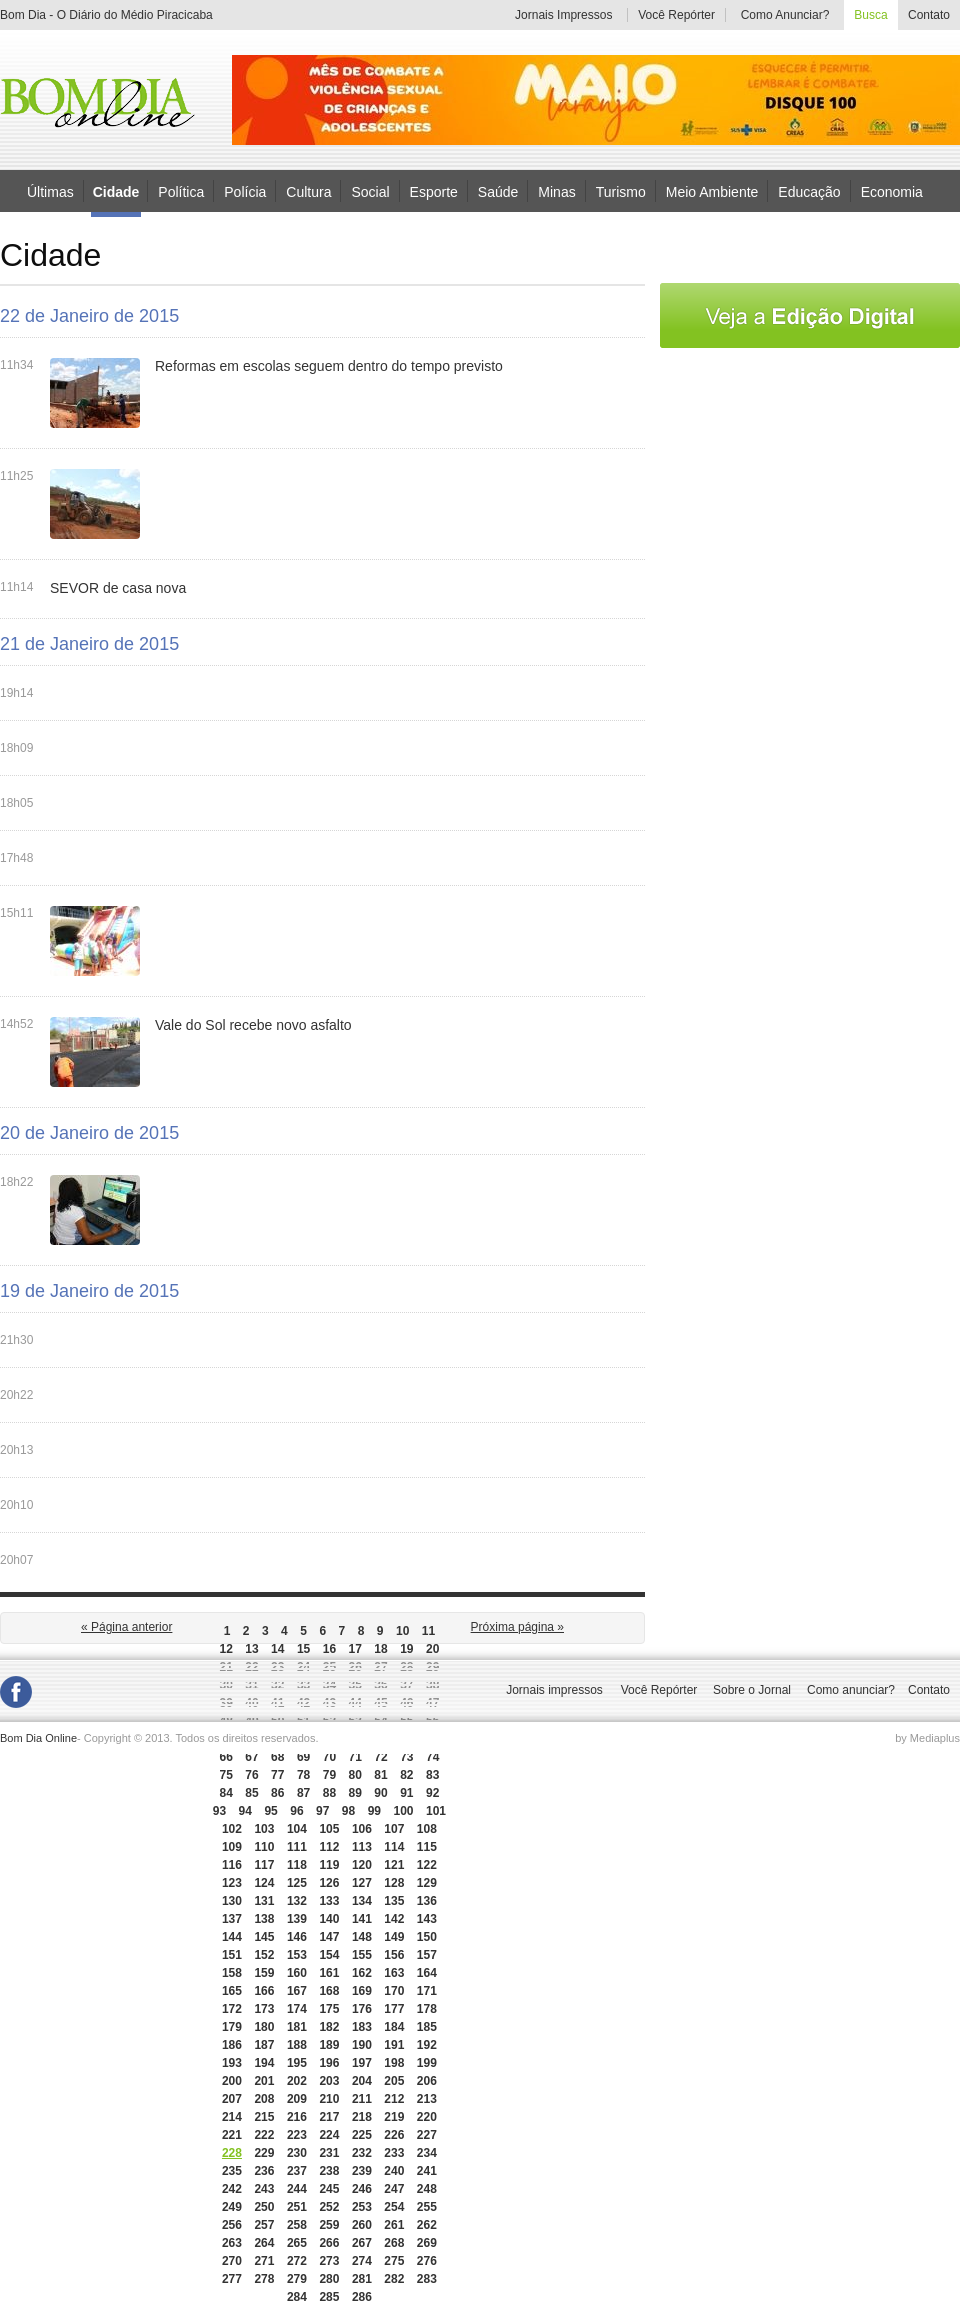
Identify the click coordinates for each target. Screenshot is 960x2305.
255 (427, 2207)
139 (297, 1919)
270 (232, 2261)
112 (329, 1847)
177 (394, 2009)
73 (406, 1757)
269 (427, 2243)
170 (394, 1991)
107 (394, 1829)
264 (264, 2243)
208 (264, 2099)
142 (394, 1919)
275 (394, 2261)
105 (329, 1829)
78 (303, 1775)
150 (427, 1937)
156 (394, 1955)
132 (297, 1901)
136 (427, 1901)
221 (232, 2135)
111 (297, 1847)
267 (362, 2243)
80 (355, 1775)
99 (374, 1811)
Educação (809, 191)
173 (264, 2009)
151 (232, 1955)
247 (394, 2189)
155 (362, 1955)
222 (264, 2135)
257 (264, 2225)
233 (394, 2153)
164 (427, 1973)
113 (362, 1847)
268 (394, 2243)
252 (329, 2207)
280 (329, 2279)
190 (362, 2045)
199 (427, 2063)
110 (264, 1847)
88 (329, 1793)
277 (232, 2279)
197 (362, 2063)
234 (427, 2153)
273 (329, 2261)
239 (362, 2171)
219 (394, 2117)
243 (264, 2189)
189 (329, 2045)
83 (432, 1775)
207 (232, 2099)
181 (297, 2027)
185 (427, 2027)
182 (329, 2027)
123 (232, 1883)
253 (362, 2207)
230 (297, 2153)
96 (296, 1811)
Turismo (621, 191)
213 (427, 2099)
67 (251, 1757)
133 (329, 1901)
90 (380, 1793)
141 (362, 1919)
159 (264, 1973)
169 (362, 1991)
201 (264, 2081)
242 (232, 2189)
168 (329, 1991)
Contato (929, 15)
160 (297, 1973)
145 (264, 1937)
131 (264, 1901)
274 (362, 2261)
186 (232, 2045)
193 (232, 2063)
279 (297, 2279)
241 (427, 2171)
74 (432, 1757)
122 (427, 1865)
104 (297, 1829)
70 (329, 1757)
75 (225, 1775)
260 (362, 2225)
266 (329, 2243)
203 (329, 2081)
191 (394, 2045)
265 (297, 2243)
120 (362, 1865)
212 (394, 2099)
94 (245, 1811)
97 (322, 1811)
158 (232, 1973)
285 (329, 2297)
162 (362, 1973)
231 (329, 2153)
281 (362, 2279)
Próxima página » (517, 1627)
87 (303, 1793)
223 (297, 2135)
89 (355, 1793)
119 (329, 1865)
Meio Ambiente (712, 191)
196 (329, 2063)
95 (270, 1811)
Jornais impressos (554, 1690)
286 (362, 2297)
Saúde (498, 191)
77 (277, 1775)
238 (329, 2171)
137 (232, 1919)
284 (297, 2297)
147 (329, 1937)
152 (264, 1955)
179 (232, 2027)
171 (427, 1991)
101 (436, 1811)
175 (329, 2009)
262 (427, 2225)
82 (406, 1775)
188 (297, 2045)
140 (329, 1919)
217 (329, 2117)
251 (297, 2207)
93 (219, 1811)
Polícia (245, 191)
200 (232, 2081)
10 (402, 1631)
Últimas (50, 191)
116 (232, 1865)
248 (427, 2189)
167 (297, 1991)
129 (427, 1883)
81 (380, 1775)
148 (362, 1937)
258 (297, 2225)
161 (329, 1973)
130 (232, 1901)
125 (297, 1883)
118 (297, 1865)
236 (264, 2171)
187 (264, 2045)
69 (303, 1757)
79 (329, 1775)
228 (232, 2153)
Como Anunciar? (785, 15)
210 (329, 2099)
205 (394, 2081)
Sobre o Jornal (752, 1690)
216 (297, 2117)
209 (297, 2099)
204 (362, 2081)
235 (232, 2171)
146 (297, 1937)
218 (362, 2117)
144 (232, 1937)
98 (348, 1811)
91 (406, 1793)
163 (394, 1973)
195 (297, 2063)
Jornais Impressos (563, 15)
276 (427, 2261)
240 (394, 2171)
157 (427, 1955)
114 (394, 1847)
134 (362, 1901)
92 (432, 1793)
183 (362, 2027)
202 (297, 2081)
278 (264, 2279)
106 (362, 1829)
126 (329, 1883)
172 (232, 2009)
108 (427, 1829)
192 (427, 2045)
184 (394, 2027)
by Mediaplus (927, 1738)
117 (264, 1865)
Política (181, 191)
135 (394, 1901)
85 (251, 1793)
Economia (892, 191)
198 (394, 2063)
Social (370, 191)
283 (427, 2279)
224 (329, 2135)
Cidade (116, 192)
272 (297, 2261)
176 (362, 2009)
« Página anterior (126, 1627)
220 (427, 2117)
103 (264, 1829)
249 (232, 2207)
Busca (870, 15)
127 (362, 1883)
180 (264, 2027)
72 (380, 1757)
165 (232, 1991)
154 (329, 1955)
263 (232, 2243)
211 (362, 2099)
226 (394, 2135)
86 (277, 1793)
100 (403, 1811)
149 (394, 1937)
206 (427, 2081)
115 (427, 1847)
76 (251, 1775)
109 (232, 1847)
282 (394, 2279)
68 (277, 1757)
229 (264, 2153)
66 (225, 1757)
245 (329, 2189)
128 (394, 1883)
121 (394, 1865)
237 (297, 2171)
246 (362, 2189)
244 (297, 2189)
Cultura (308, 191)
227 (427, 2135)
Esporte (434, 191)
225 (362, 2135)
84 (225, 1793)
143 (427, 1919)
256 (232, 2225)
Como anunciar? (851, 1690)
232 (362, 2153)
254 (394, 2207)
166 (264, 1991)
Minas (556, 191)
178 (427, 2009)
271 (264, 2261)
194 (264, 2063)
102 (232, 1829)
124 (264, 1883)
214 (232, 2117)
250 (264, 2207)
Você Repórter (676, 15)
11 (428, 1631)
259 (329, 2225)
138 (264, 1919)
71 (355, 1757)
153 (297, 1955)
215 (264, 2117)
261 (394, 2225)
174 (297, 2009)
